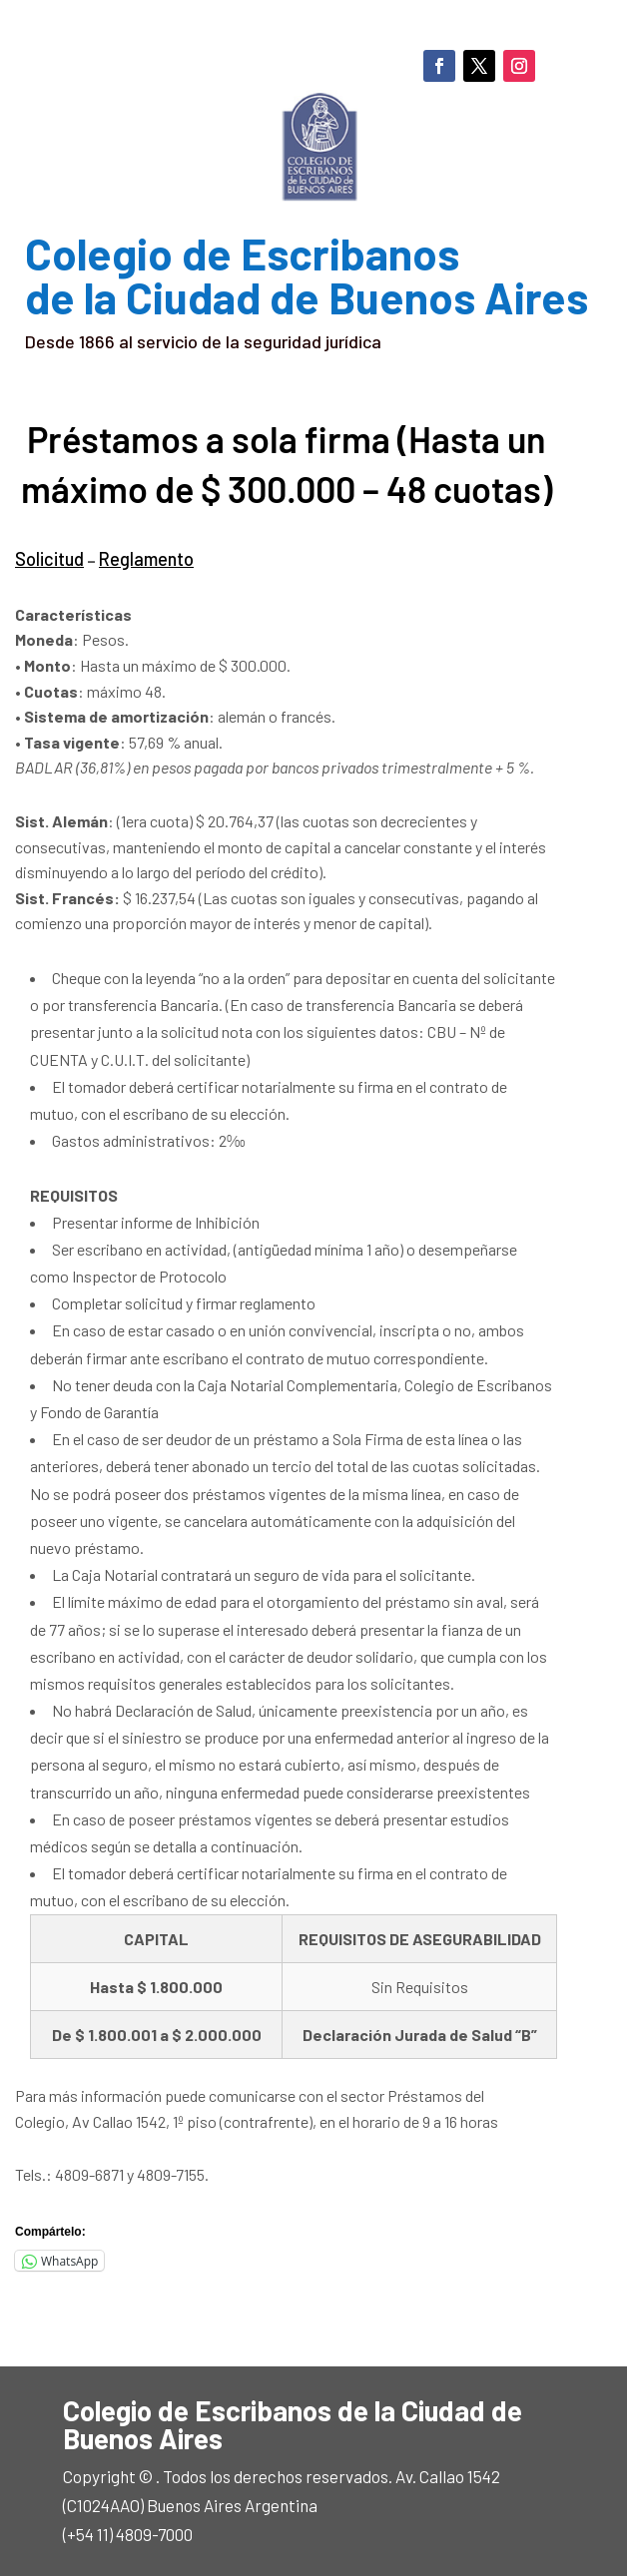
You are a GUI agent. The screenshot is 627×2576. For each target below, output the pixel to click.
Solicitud (47, 557)
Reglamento (139, 557)
